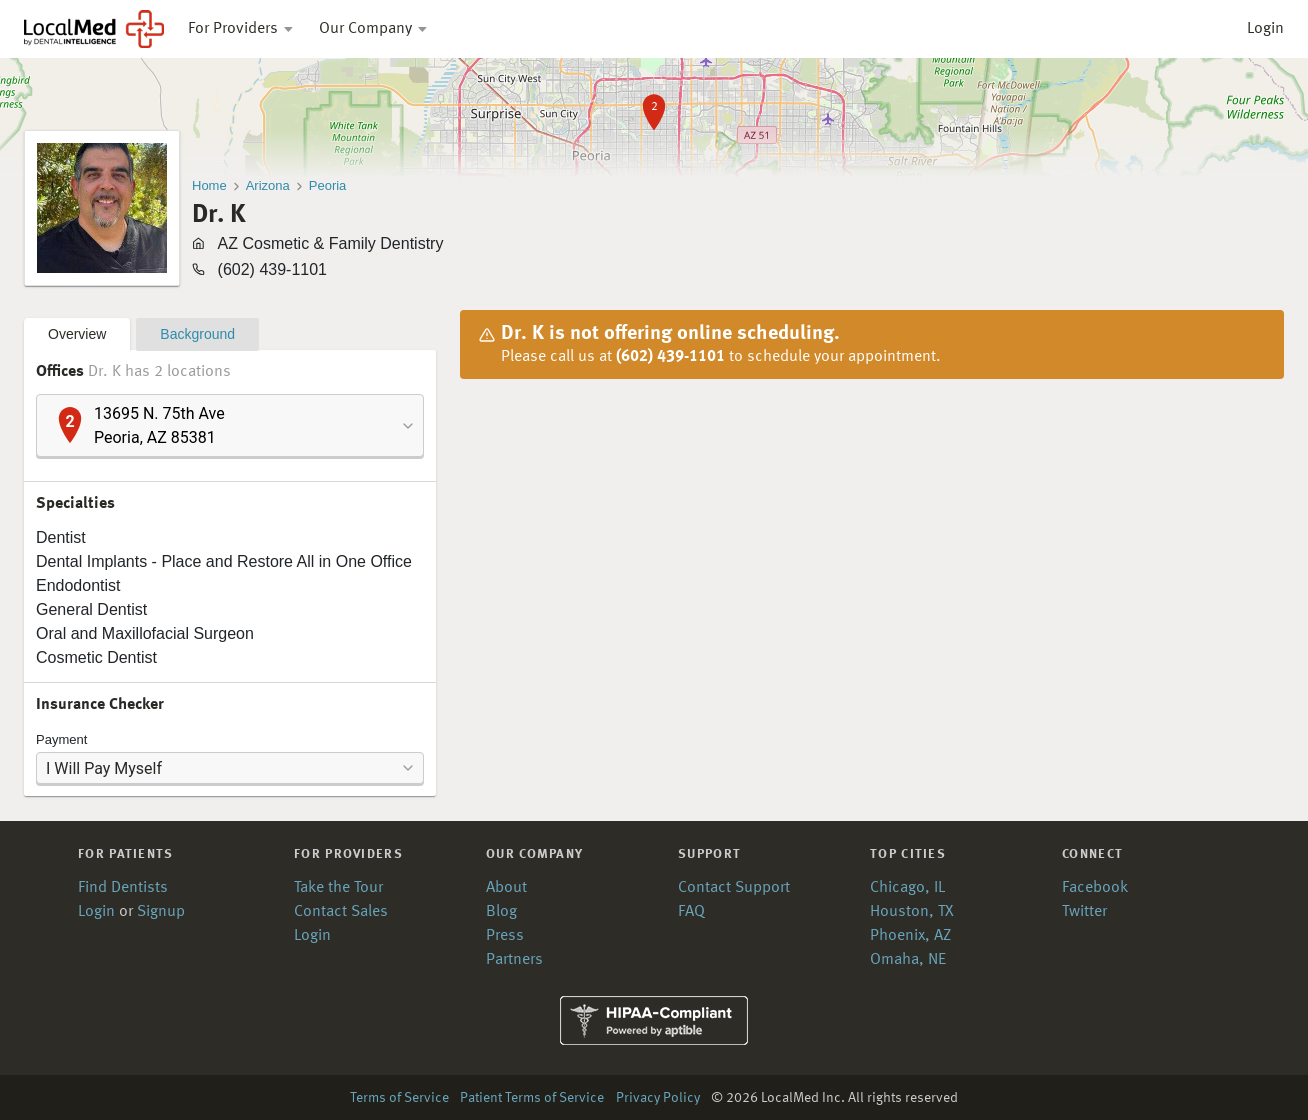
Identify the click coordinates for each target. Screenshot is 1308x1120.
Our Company (374, 29)
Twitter (1084, 912)
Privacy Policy (658, 1098)
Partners (514, 960)
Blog (501, 912)
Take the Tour (338, 888)
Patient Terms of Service (532, 1098)
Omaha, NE (908, 960)
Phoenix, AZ (910, 936)
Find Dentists (123, 888)
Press (505, 936)
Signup (161, 912)
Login (1265, 29)
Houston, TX (912, 912)
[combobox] (230, 425)
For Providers (241, 29)
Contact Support (734, 888)
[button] (230, 425)
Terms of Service (399, 1098)
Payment (61, 739)
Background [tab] (197, 334)
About (506, 888)
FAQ (691, 912)
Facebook (1095, 888)
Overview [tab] (77, 334)
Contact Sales (341, 912)
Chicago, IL (907, 888)
